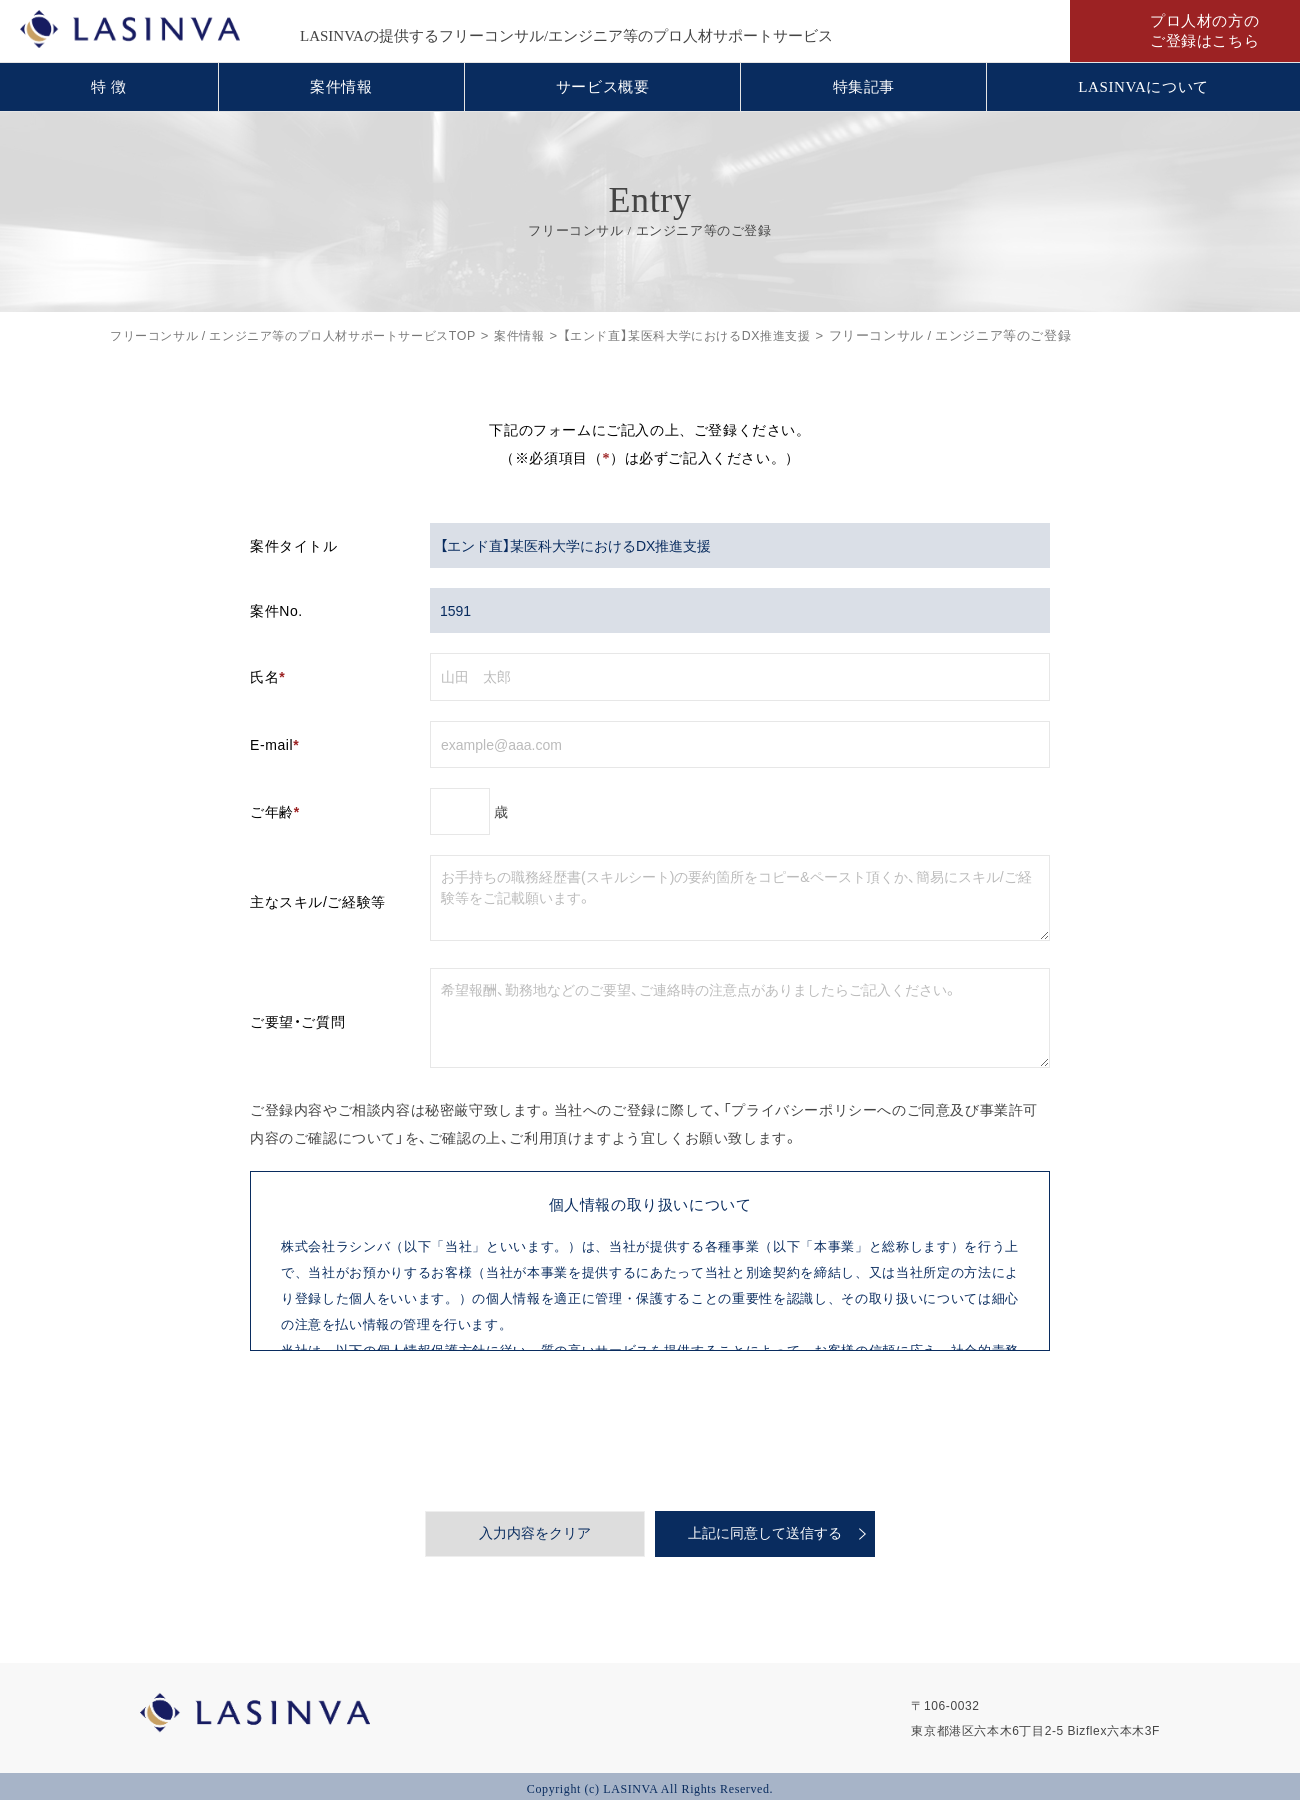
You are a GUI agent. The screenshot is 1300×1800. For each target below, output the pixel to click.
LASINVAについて (1143, 87)
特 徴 (109, 87)
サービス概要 (603, 87)
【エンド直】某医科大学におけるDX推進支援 (727, 334)
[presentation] (650, 1430)
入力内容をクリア (535, 1533)
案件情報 (341, 87)
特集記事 (864, 87)
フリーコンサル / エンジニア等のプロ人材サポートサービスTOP (306, 334)
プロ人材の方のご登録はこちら (1204, 31)
